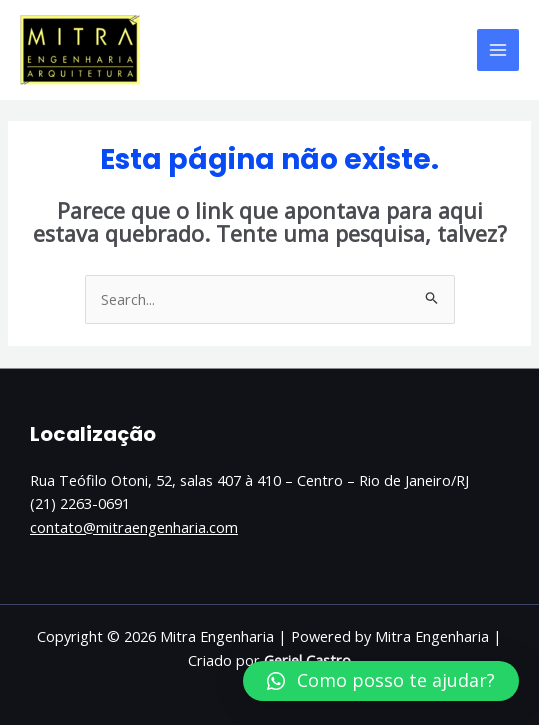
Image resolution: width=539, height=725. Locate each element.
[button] (381, 681)
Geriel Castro (307, 660)
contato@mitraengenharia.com (134, 527)
